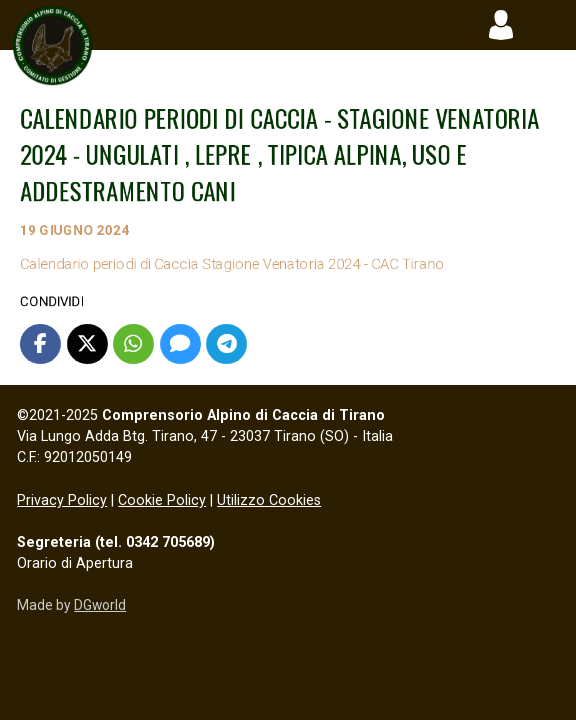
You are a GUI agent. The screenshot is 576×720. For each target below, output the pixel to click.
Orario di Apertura (75, 563)
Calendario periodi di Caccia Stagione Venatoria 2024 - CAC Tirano (276, 264)
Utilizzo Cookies (269, 500)
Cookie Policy (162, 500)
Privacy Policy (62, 500)
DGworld (100, 605)
